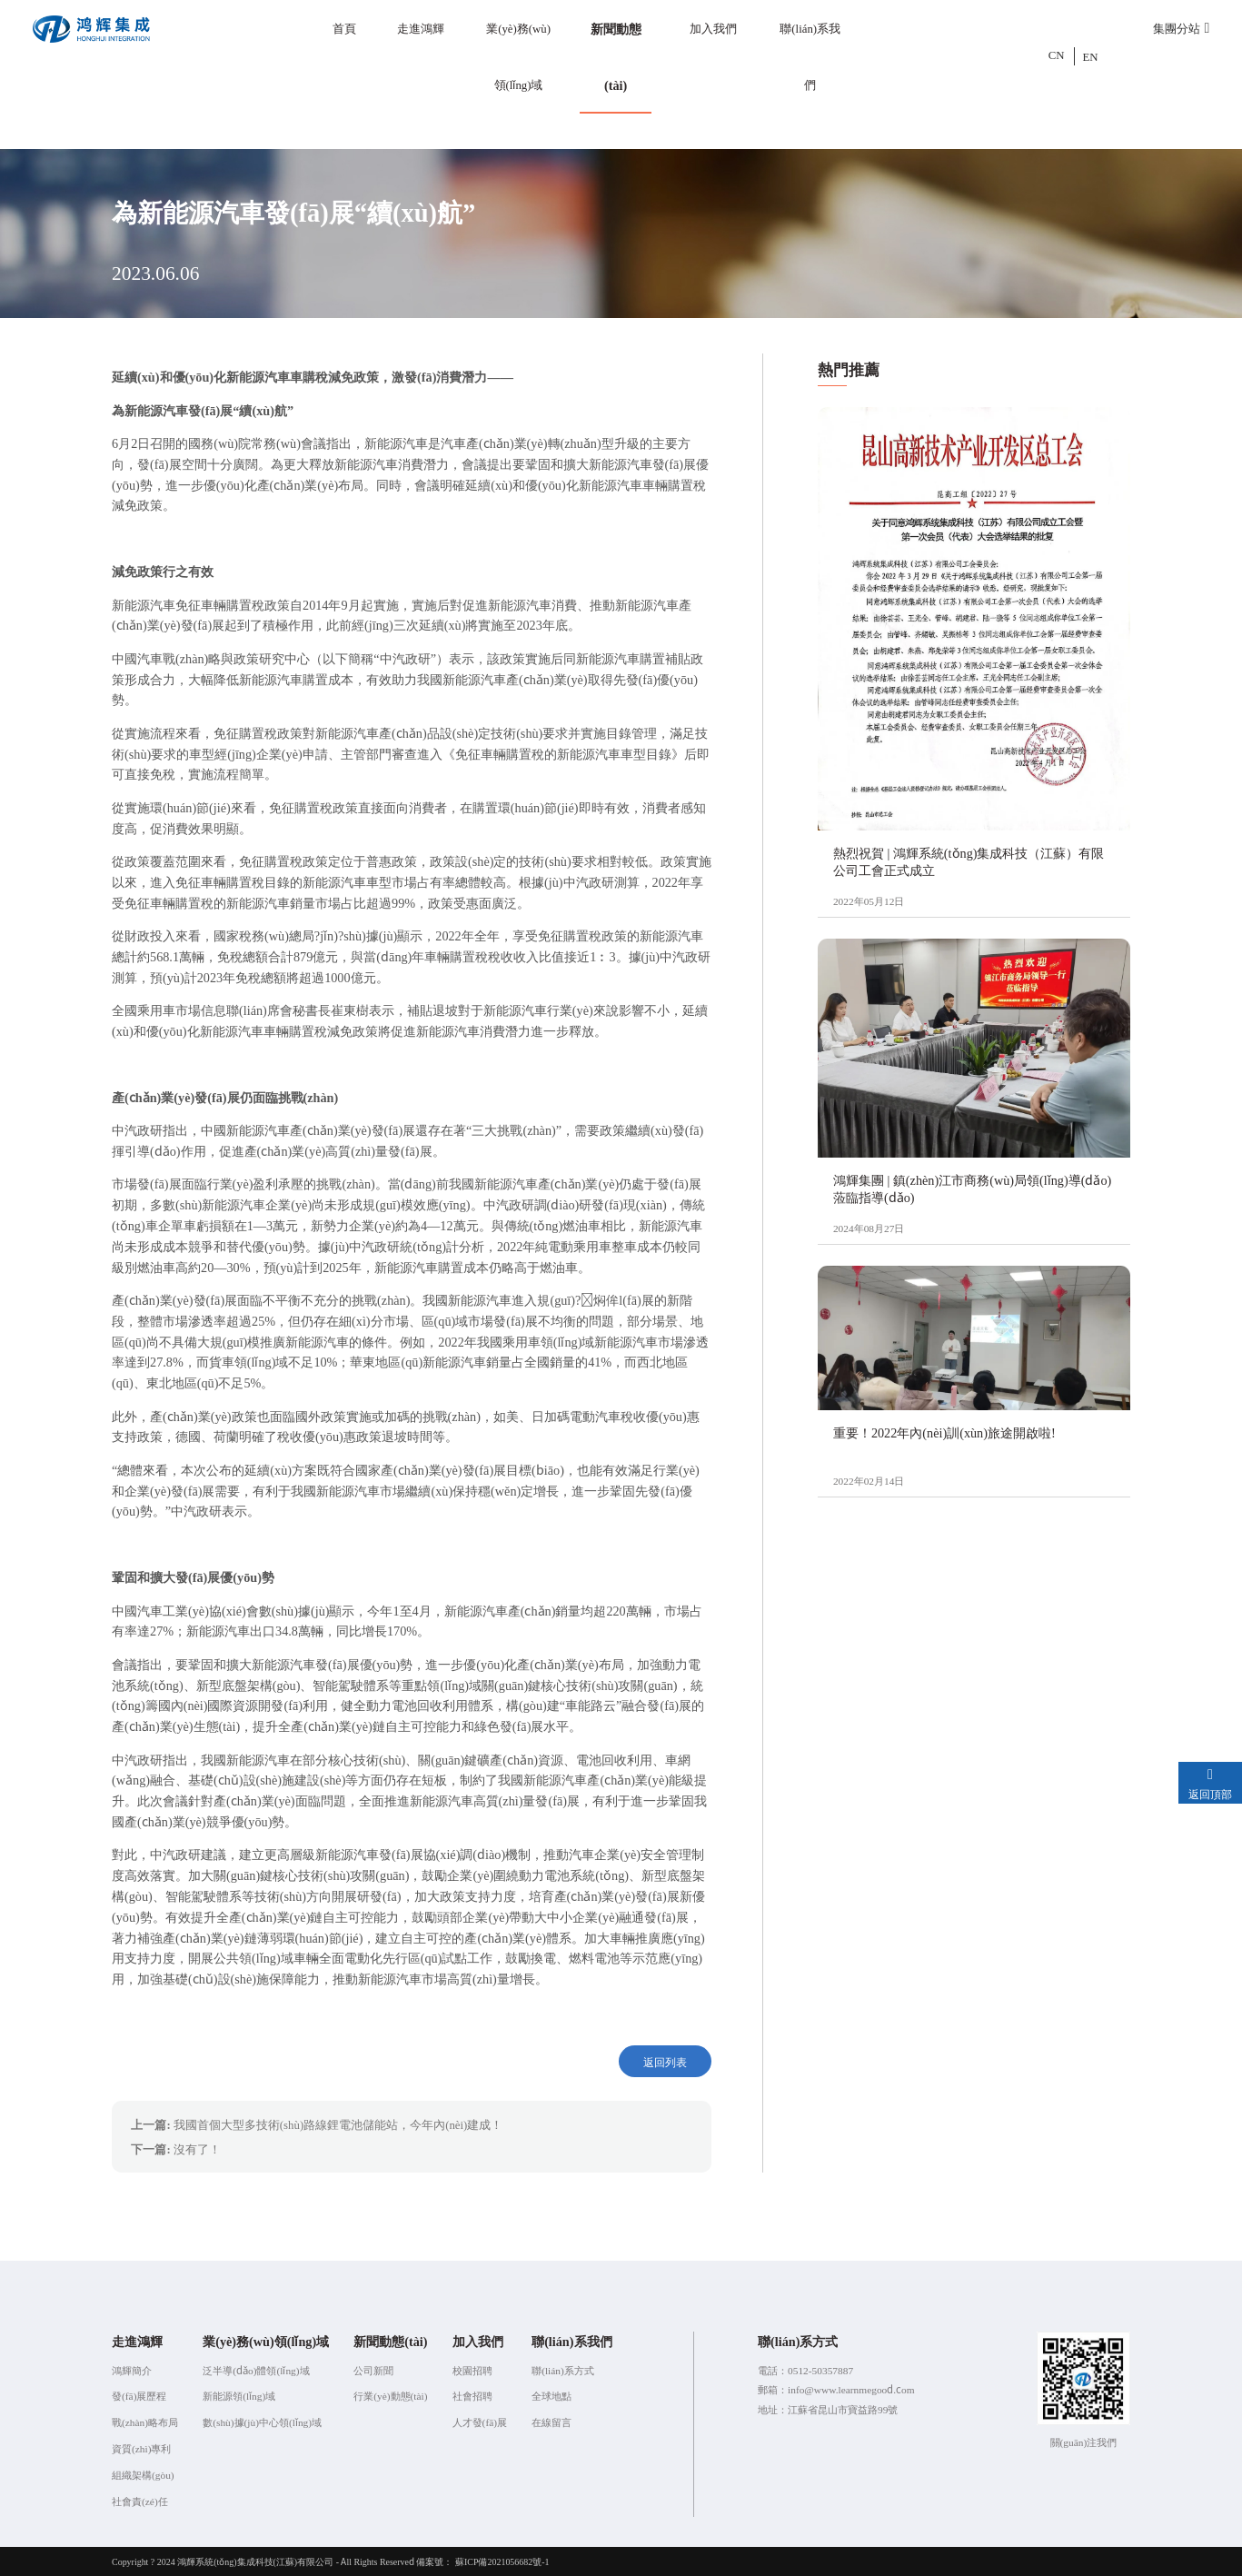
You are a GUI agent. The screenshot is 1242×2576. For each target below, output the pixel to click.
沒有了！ (197, 2147)
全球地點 (551, 2394)
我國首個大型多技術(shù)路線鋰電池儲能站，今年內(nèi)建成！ (338, 2123)
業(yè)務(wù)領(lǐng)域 (518, 56)
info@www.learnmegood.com (851, 2388)
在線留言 (551, 2420)
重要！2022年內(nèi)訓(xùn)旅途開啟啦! (944, 1432)
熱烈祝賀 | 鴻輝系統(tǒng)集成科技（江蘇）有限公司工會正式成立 (969, 861)
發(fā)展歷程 (139, 2394)
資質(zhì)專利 (141, 2447)
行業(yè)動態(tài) (390, 2394)
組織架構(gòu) (143, 2473)
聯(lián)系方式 (563, 2369)
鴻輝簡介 (132, 2369)
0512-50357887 (820, 2369)
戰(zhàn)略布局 (145, 2420)
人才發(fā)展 (479, 2420)
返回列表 (667, 2061)
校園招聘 (472, 2369)
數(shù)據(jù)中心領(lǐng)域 (262, 2420)
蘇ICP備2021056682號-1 (502, 2560)
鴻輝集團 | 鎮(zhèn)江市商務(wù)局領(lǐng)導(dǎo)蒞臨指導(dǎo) (972, 1188)
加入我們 (713, 27)
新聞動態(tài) (616, 56)
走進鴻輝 (420, 27)
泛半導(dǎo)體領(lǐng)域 (256, 2369)
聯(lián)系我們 (810, 56)
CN (1056, 55)
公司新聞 (373, 2369)
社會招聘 (472, 2394)
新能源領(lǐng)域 (239, 2394)
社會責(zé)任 (140, 2499)
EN (1090, 56)
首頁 (344, 27)
